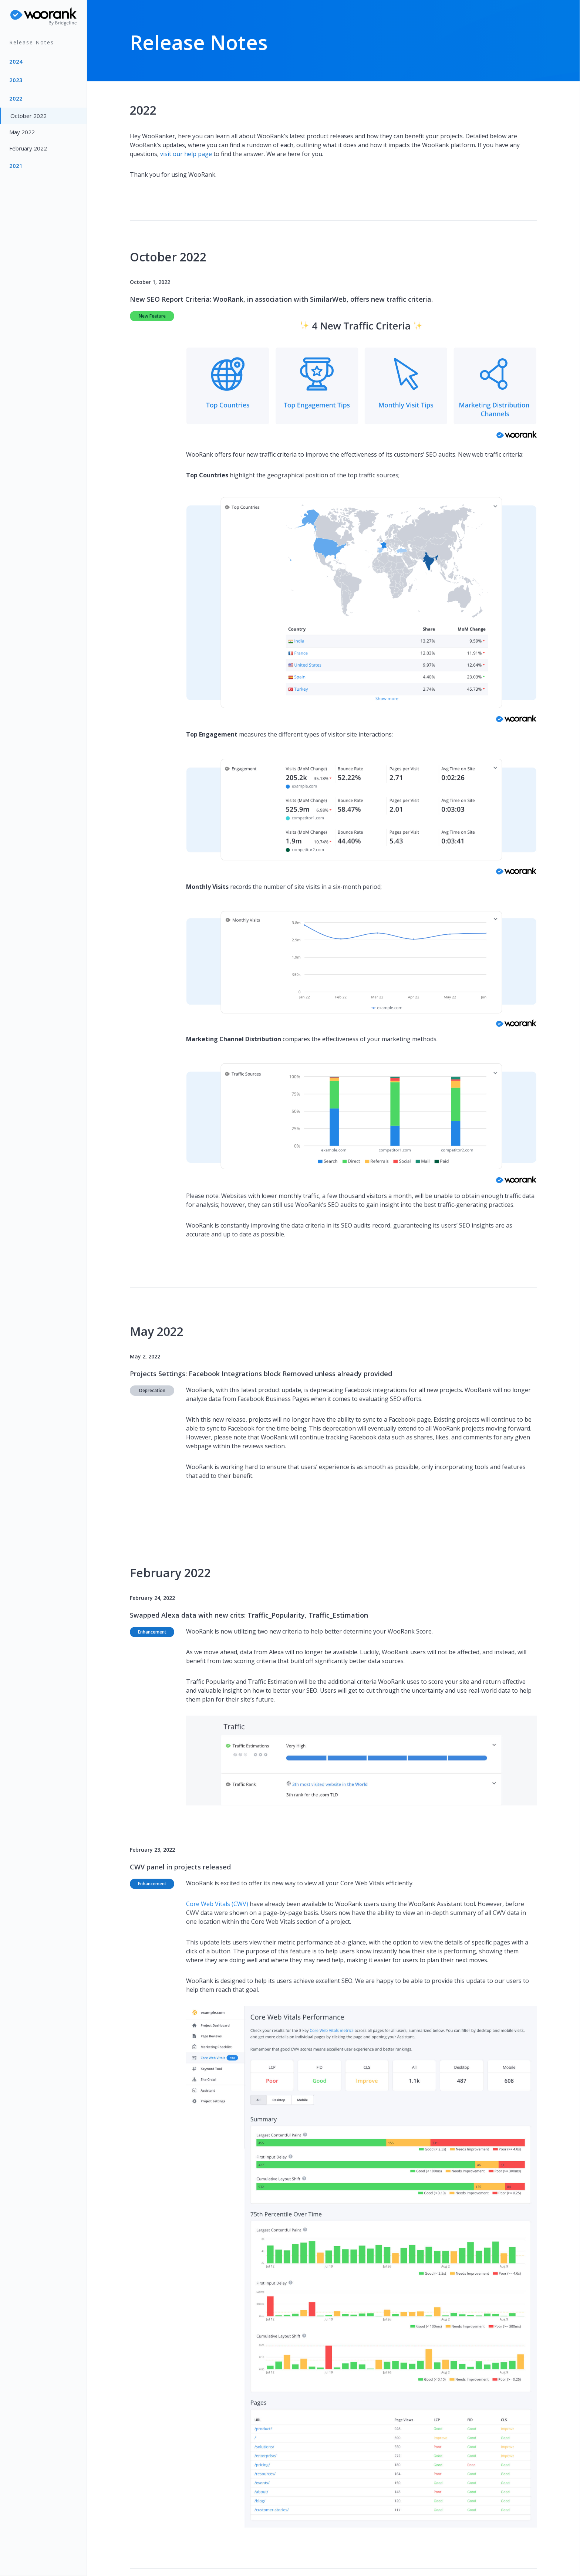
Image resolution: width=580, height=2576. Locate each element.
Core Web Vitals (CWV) (217, 1904)
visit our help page (186, 154)
